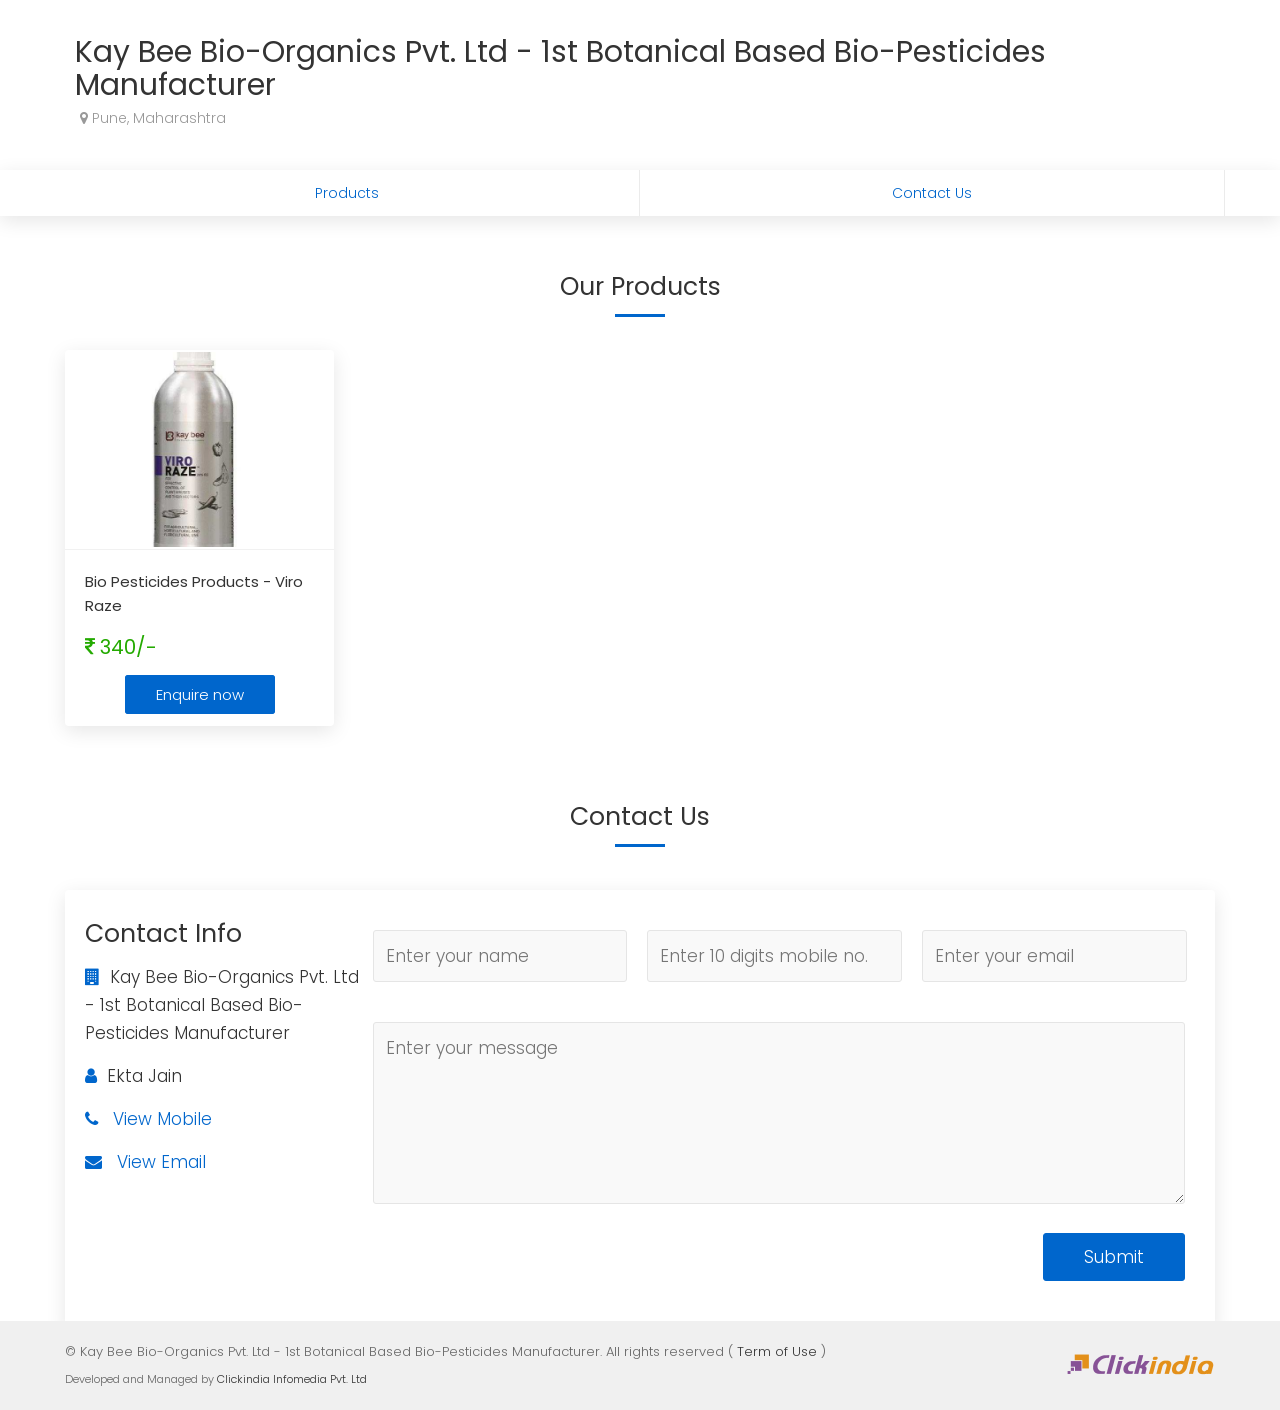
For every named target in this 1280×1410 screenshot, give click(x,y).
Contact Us (932, 193)
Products (347, 193)
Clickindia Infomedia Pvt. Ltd (292, 1379)
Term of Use (777, 1351)
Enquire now (200, 694)
